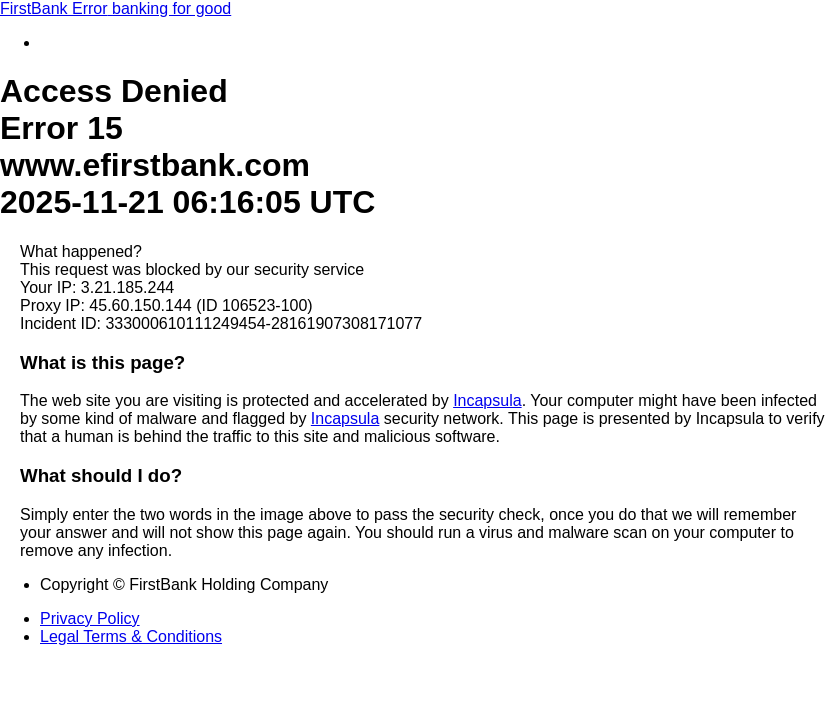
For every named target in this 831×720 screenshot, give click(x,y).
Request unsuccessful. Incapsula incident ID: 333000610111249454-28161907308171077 (415, 360)
